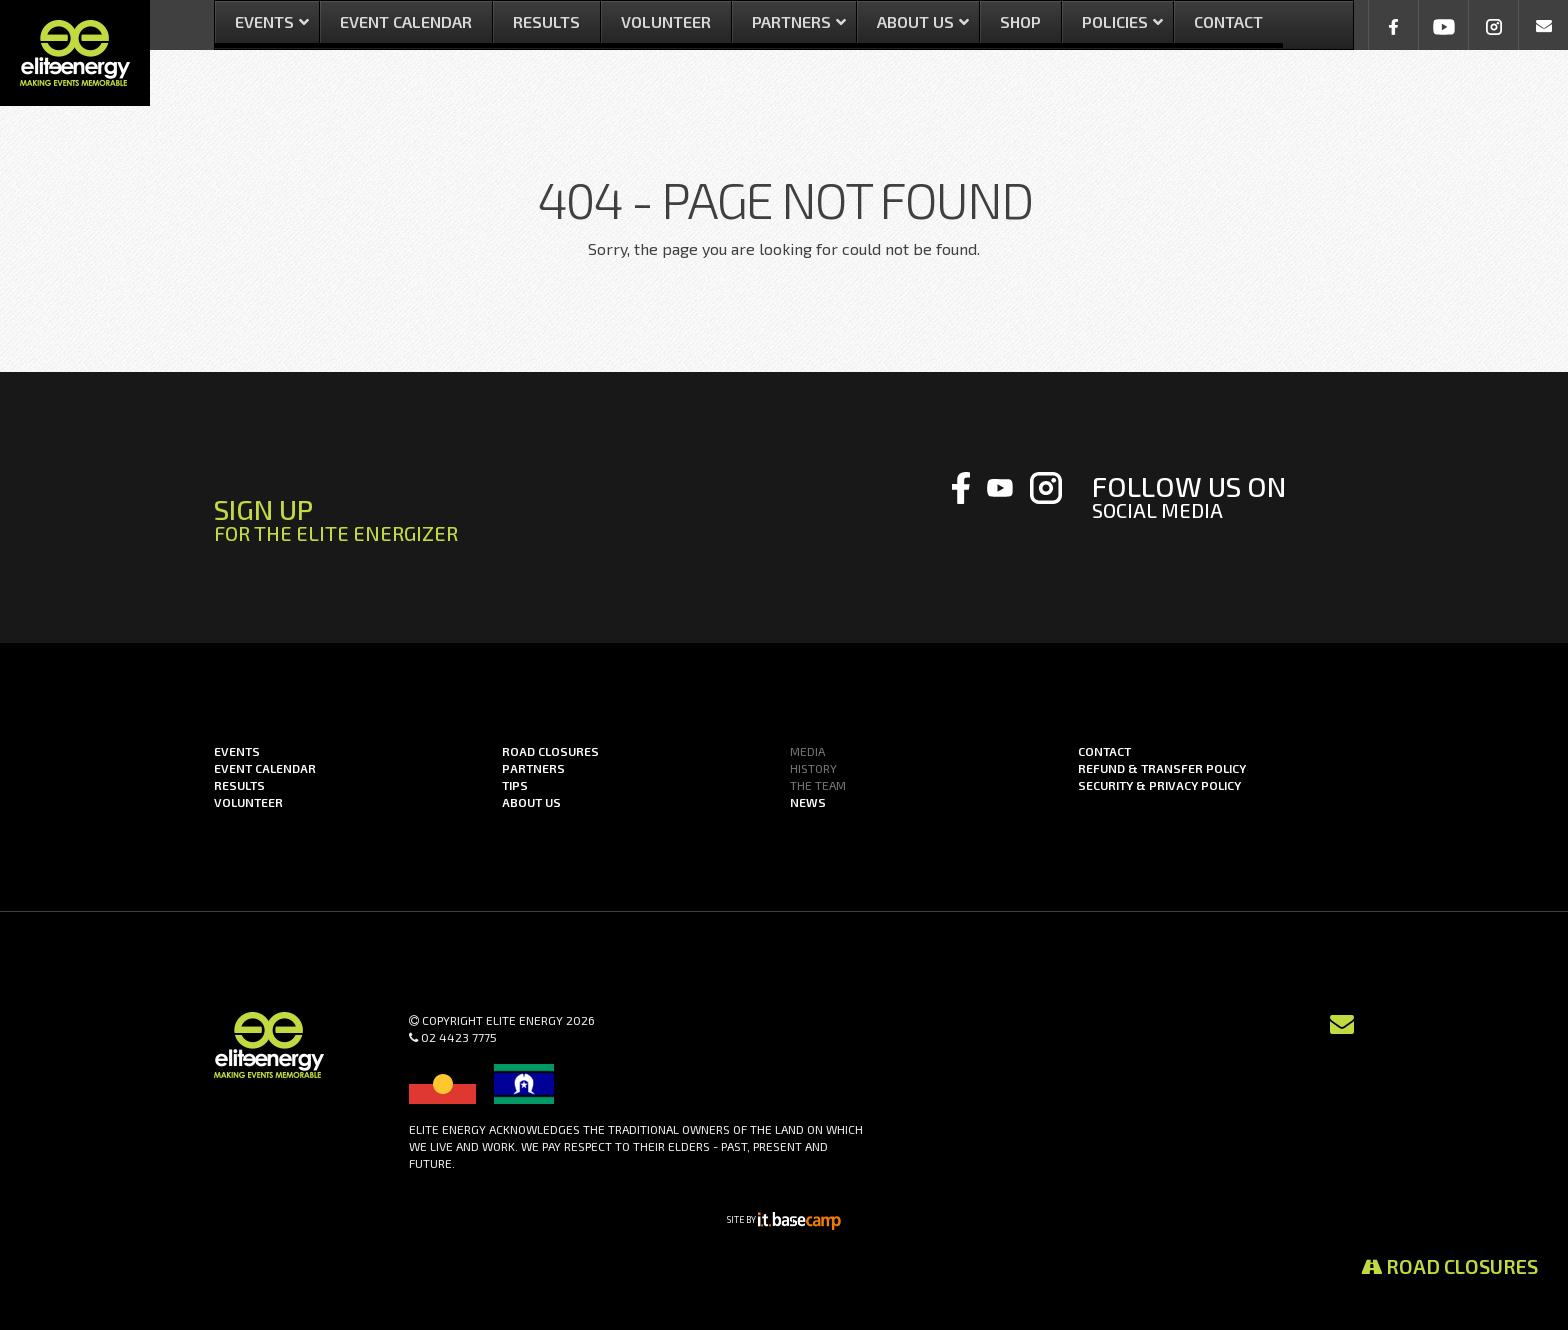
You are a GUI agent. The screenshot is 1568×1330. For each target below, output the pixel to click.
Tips (515, 785)
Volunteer (248, 802)
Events (237, 751)
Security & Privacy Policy (1159, 785)
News (808, 802)
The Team (818, 785)
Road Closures (1449, 1266)
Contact (1104, 751)
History (813, 768)
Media (807, 751)
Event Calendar (265, 768)
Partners (533, 768)
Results (239, 785)
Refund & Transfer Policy (1162, 768)
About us (531, 802)
